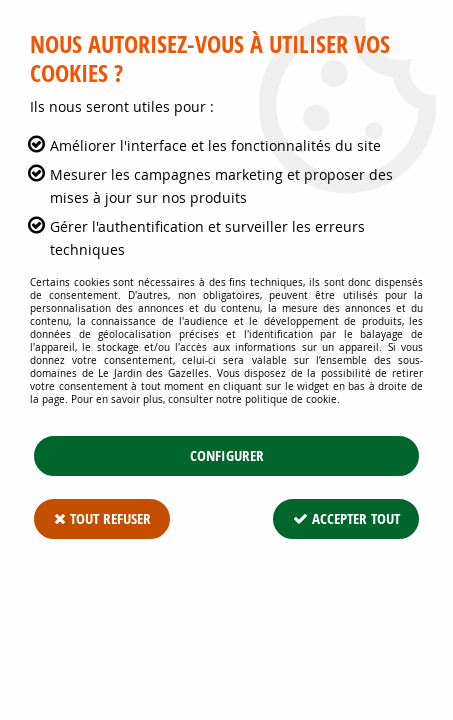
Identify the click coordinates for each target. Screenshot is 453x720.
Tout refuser (102, 518)
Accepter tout (345, 518)
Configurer (227, 455)
